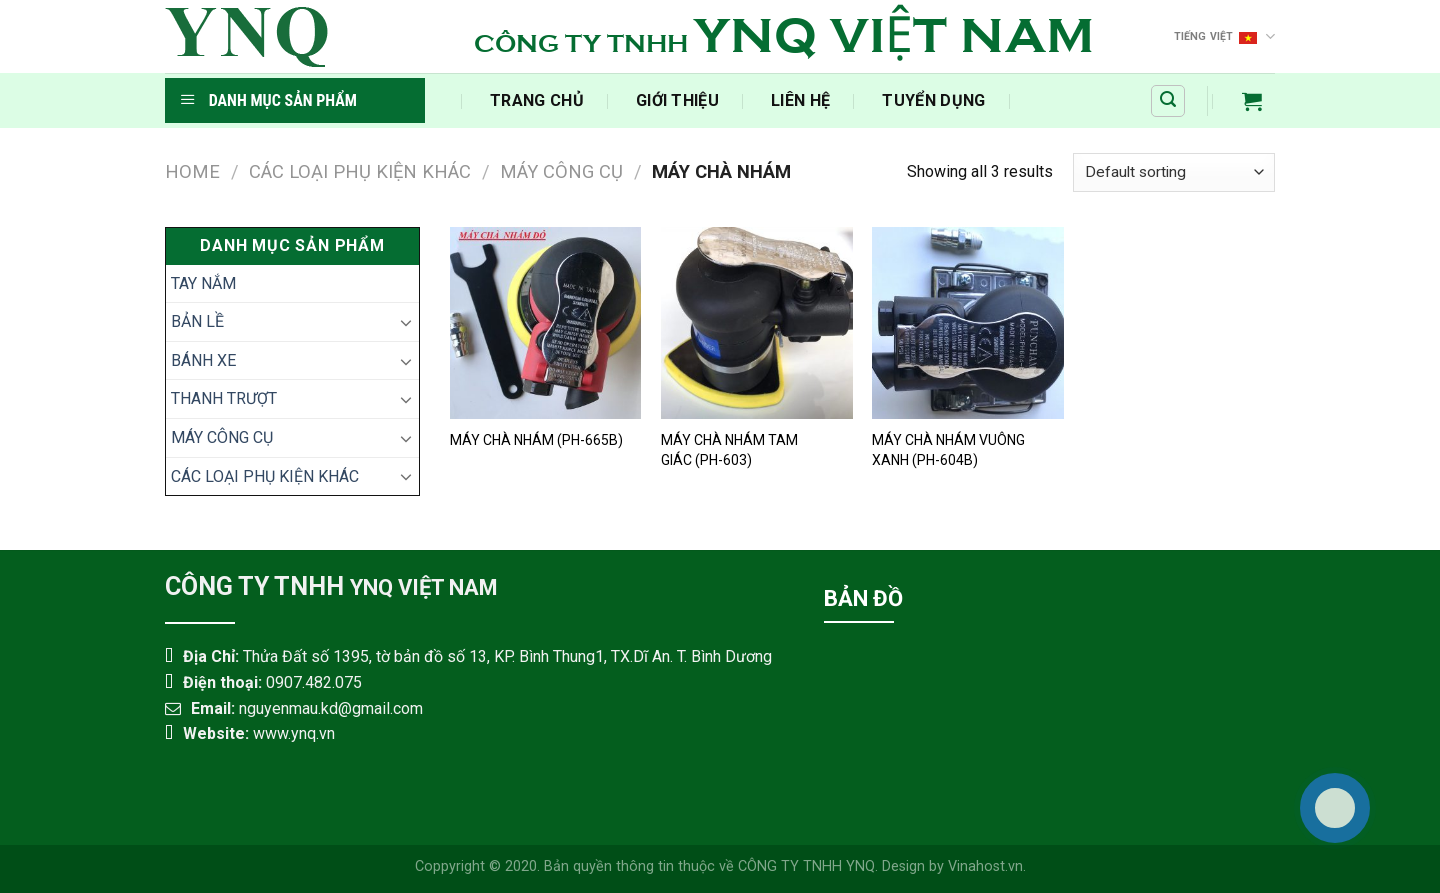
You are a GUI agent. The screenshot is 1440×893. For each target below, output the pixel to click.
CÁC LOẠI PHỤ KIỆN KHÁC (360, 171)
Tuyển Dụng (933, 100)
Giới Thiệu (677, 100)
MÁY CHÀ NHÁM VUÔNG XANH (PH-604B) (948, 450)
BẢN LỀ (197, 321)
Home (192, 171)
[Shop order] (1174, 172)
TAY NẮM (203, 283)
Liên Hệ (800, 100)
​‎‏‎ (438, 100)
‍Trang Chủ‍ (537, 100)
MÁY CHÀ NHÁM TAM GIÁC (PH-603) (729, 450)
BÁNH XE (203, 360)
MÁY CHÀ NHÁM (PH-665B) (536, 440)
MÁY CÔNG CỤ (561, 171)
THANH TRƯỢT (224, 398)
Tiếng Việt (1225, 36)
